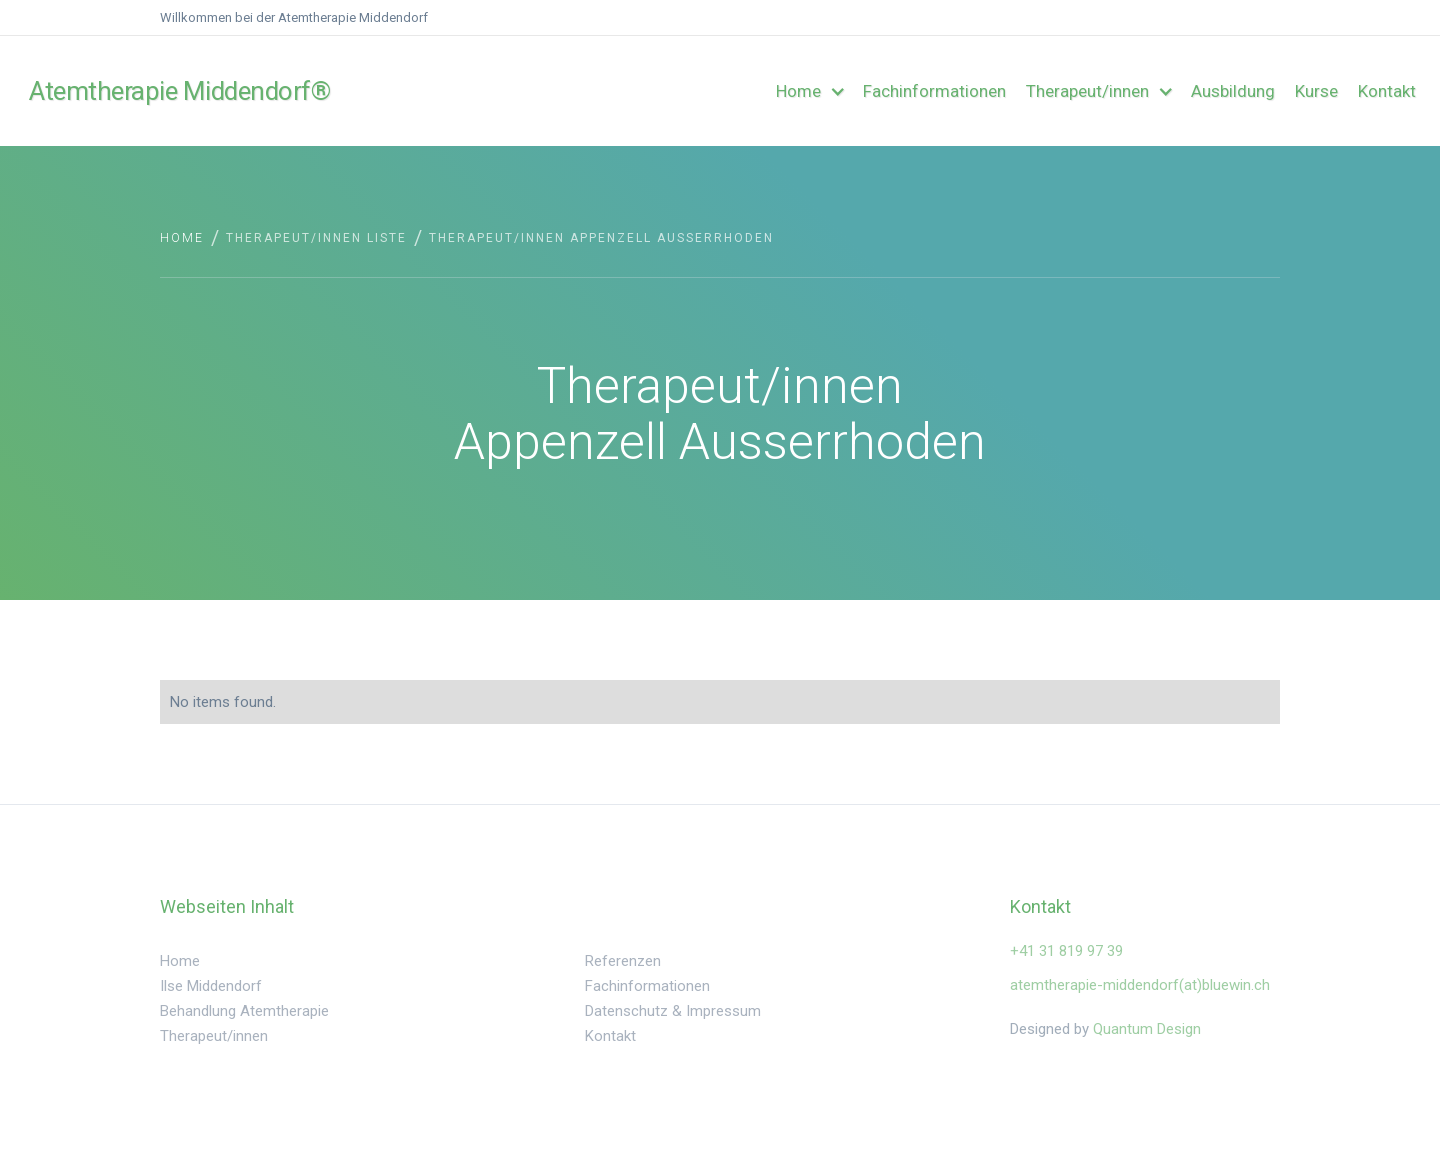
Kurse (1316, 91)
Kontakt (1387, 91)
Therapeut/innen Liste (316, 238)
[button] (809, 91)
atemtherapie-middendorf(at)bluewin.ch (1140, 985)
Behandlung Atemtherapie (244, 1011)
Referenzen (623, 961)
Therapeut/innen (214, 1036)
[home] (124, 91)
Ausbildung (1233, 91)
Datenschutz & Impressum (673, 1011)
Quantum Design (1147, 1029)
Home (182, 238)
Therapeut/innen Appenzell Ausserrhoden (601, 238)
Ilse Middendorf (211, 986)
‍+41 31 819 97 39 (1066, 951)
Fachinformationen (934, 91)
